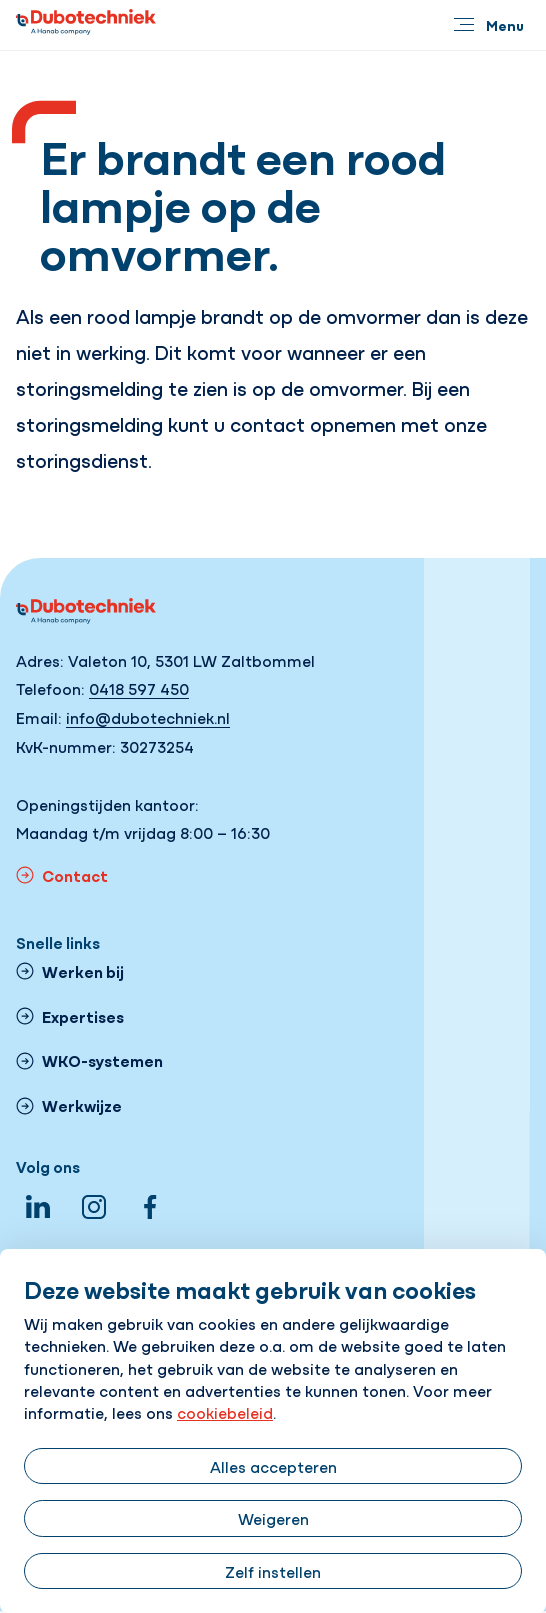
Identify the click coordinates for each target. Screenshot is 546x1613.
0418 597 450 (139, 688)
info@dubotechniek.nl (148, 717)
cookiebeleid (225, 1412)
